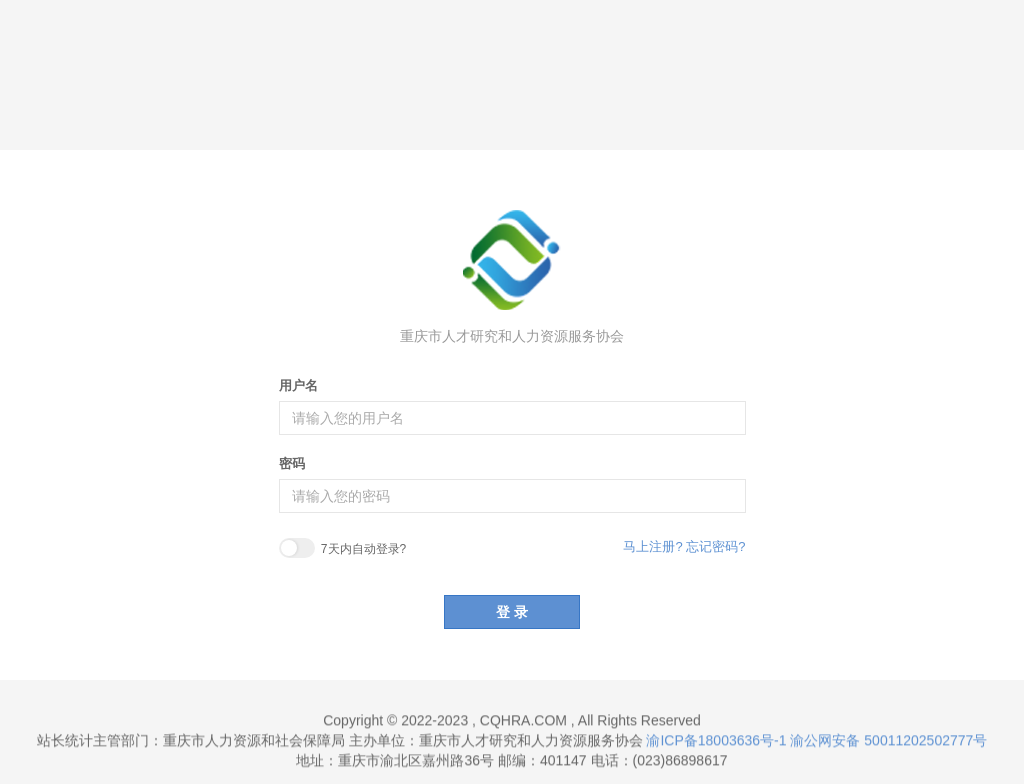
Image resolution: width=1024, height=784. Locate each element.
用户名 (298, 385)
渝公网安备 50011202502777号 (888, 741)
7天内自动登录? (343, 549)
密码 (292, 463)
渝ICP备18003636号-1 (716, 741)
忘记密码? (715, 546)
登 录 (512, 612)
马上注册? (652, 546)
